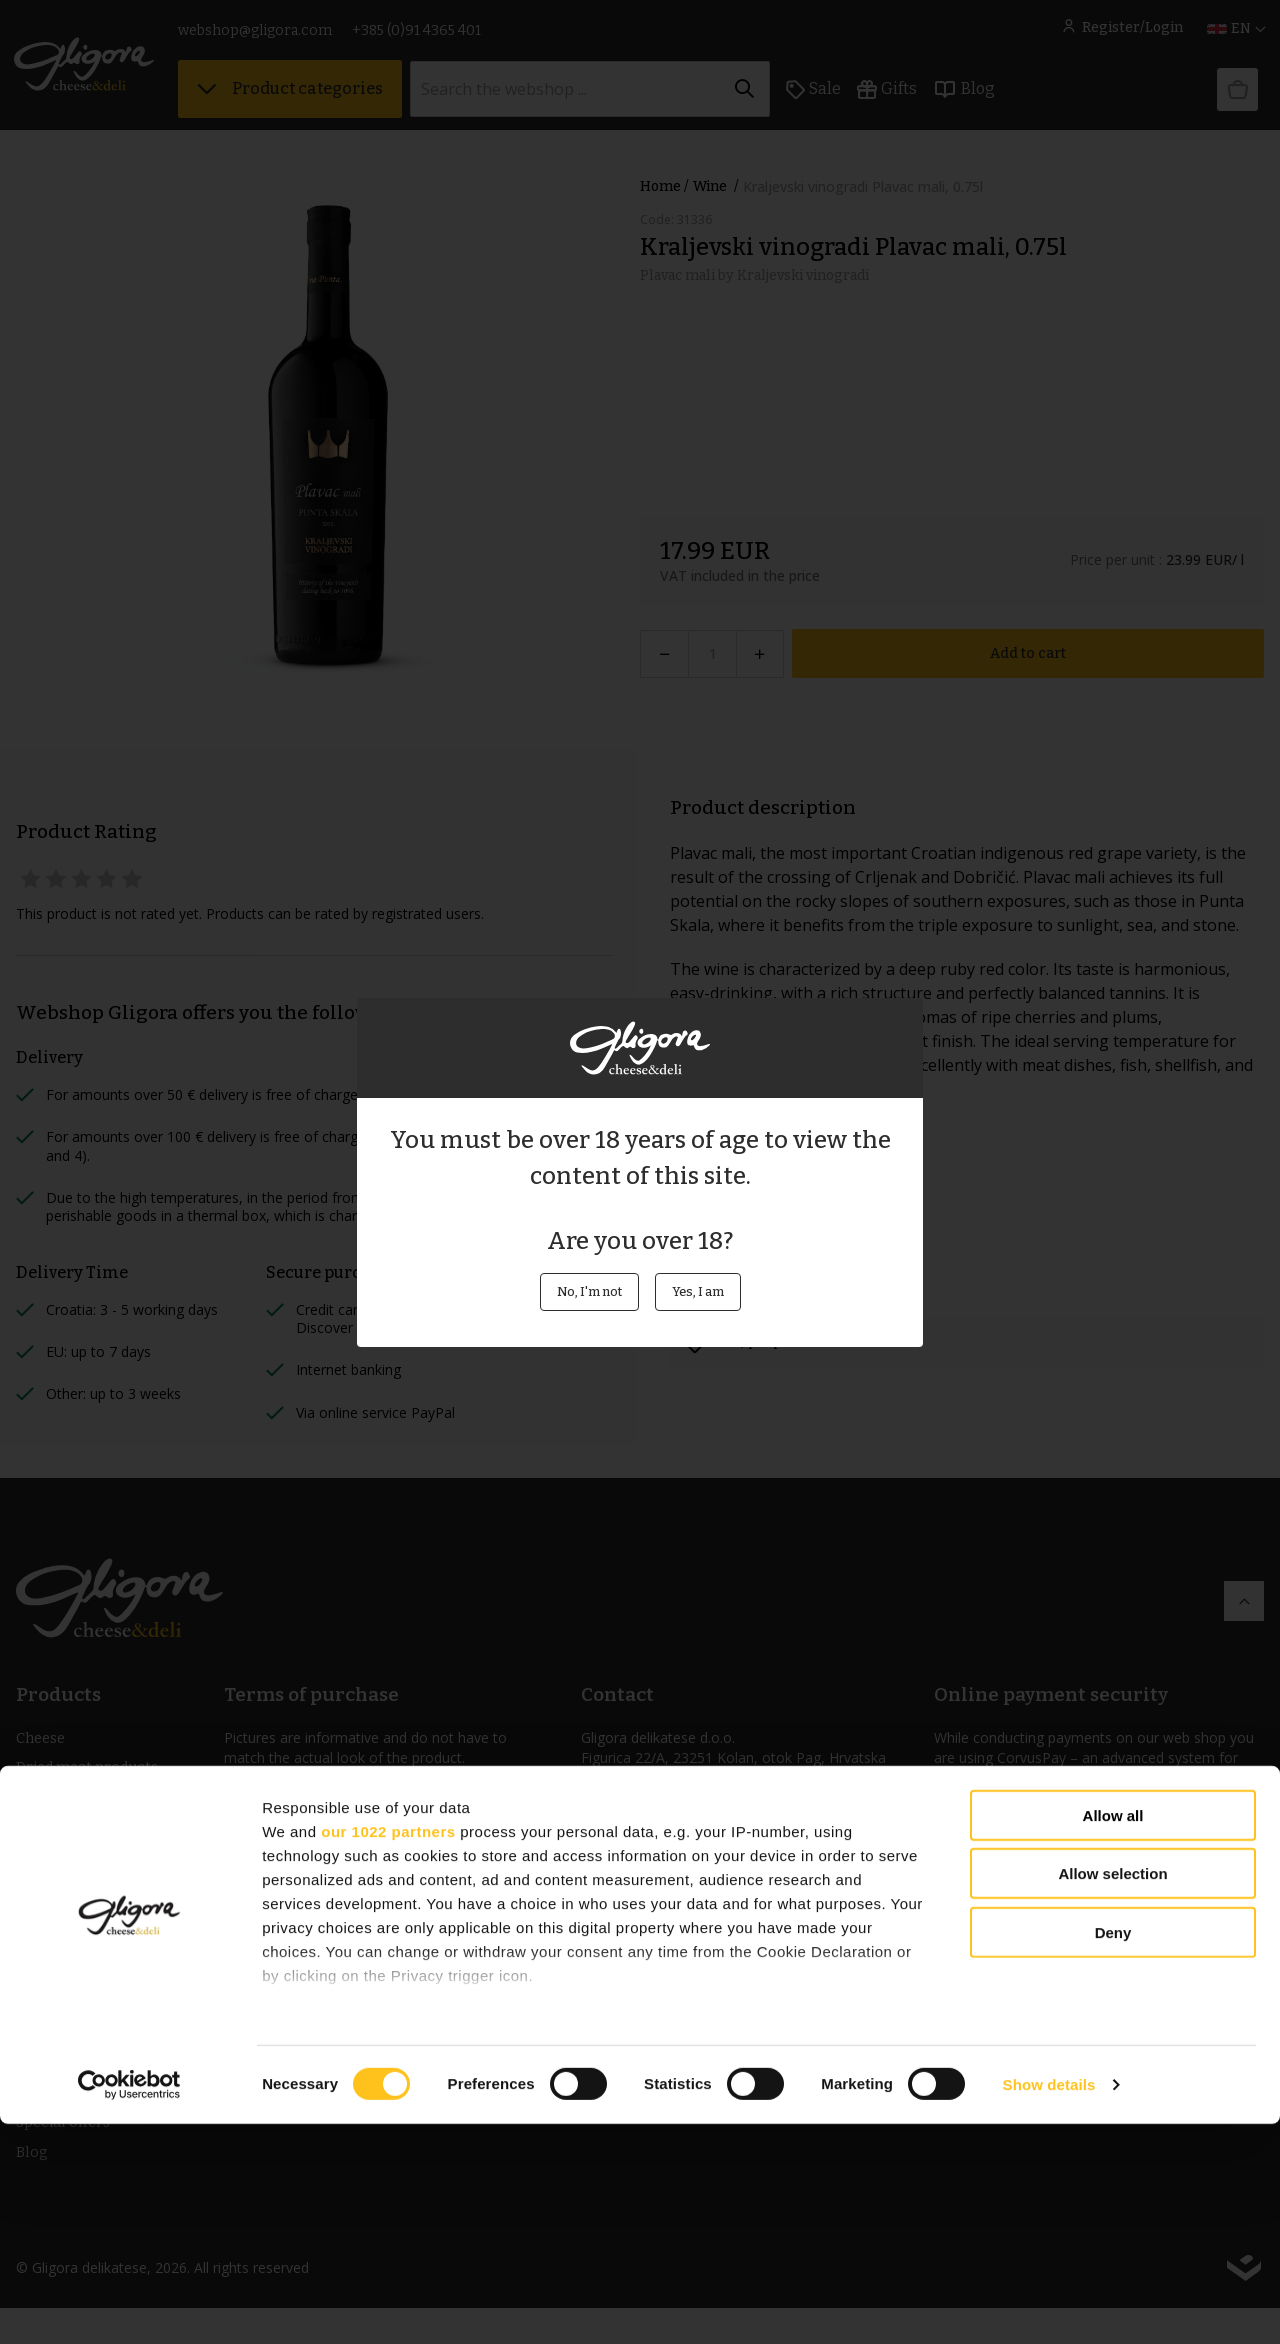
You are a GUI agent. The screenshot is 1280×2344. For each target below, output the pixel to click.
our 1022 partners (388, 2050)
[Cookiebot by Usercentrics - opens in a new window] (129, 2305)
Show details (1049, 2304)
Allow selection (1112, 2093)
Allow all (1113, 2035)
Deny (1113, 2152)
